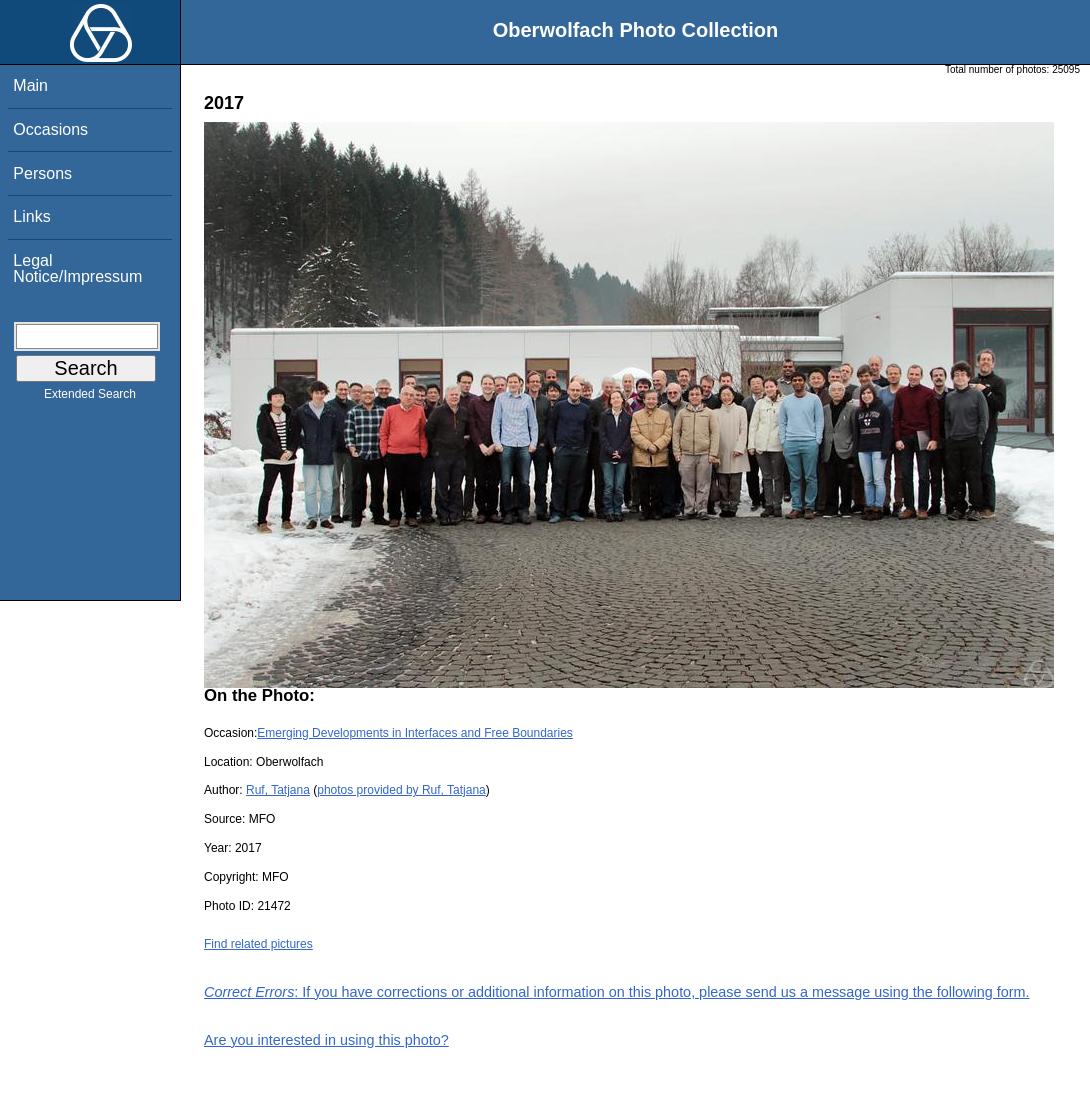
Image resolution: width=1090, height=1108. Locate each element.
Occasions (50, 129)
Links (31, 216)
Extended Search (90, 398)
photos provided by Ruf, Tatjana (401, 790)
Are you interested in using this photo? (326, 1040)
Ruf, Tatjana (278, 790)
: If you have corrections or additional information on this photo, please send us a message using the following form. (617, 992)
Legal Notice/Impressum (77, 268)
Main (30, 85)
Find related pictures (258, 944)
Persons (42, 173)
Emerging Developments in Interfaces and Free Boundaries (415, 733)
